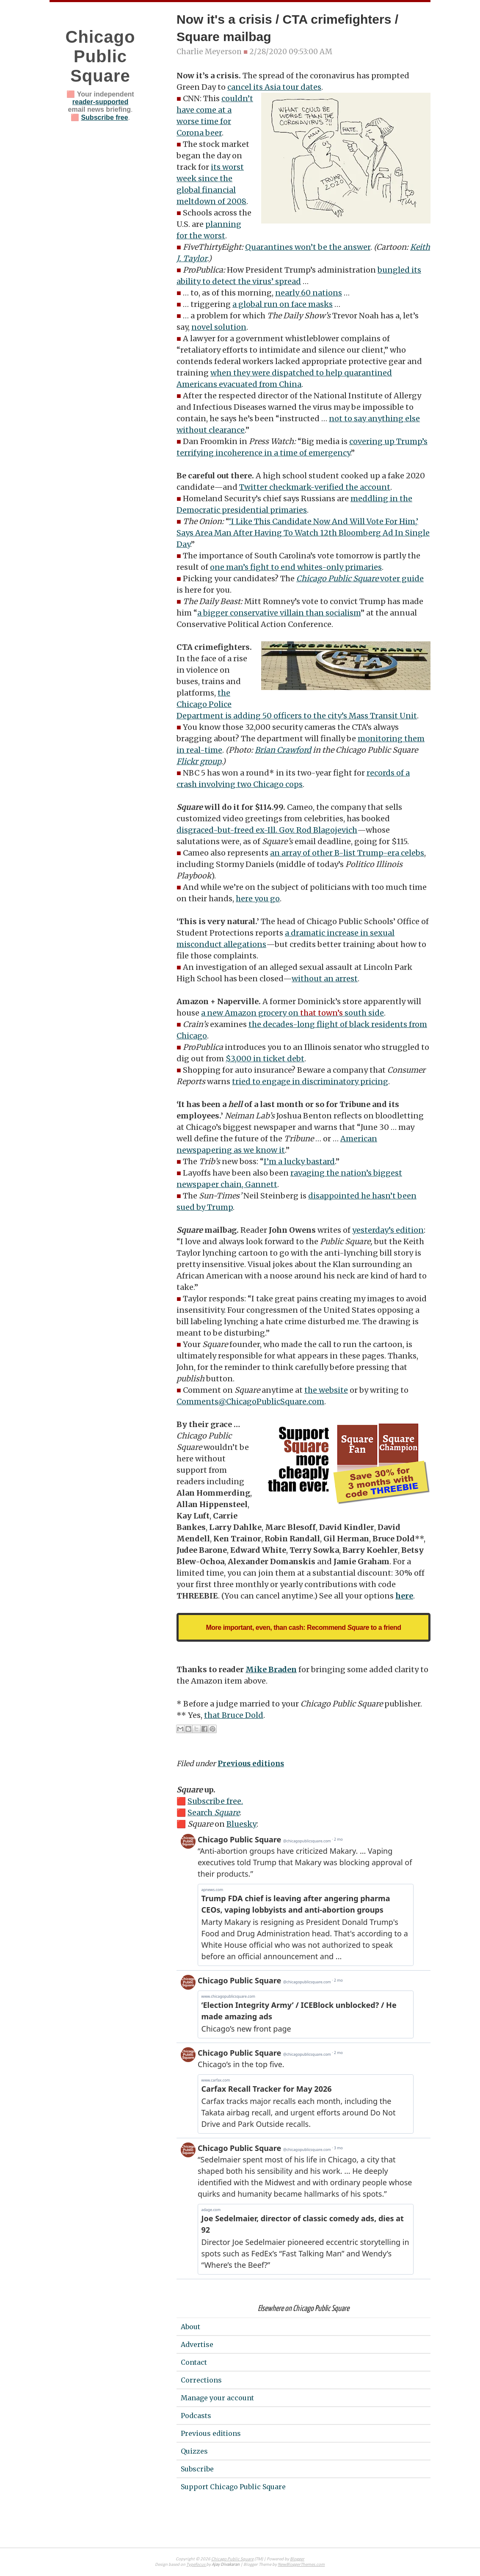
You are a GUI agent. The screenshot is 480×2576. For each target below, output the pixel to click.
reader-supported (100, 101)
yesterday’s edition (388, 1230)
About (190, 2326)
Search (214, 1812)
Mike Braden (271, 1669)
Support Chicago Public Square (233, 2486)
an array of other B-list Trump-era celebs (347, 853)
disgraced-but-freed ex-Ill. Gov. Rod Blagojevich (267, 830)
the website (326, 1390)
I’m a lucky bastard (299, 1161)
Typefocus (196, 2564)
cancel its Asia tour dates (274, 87)
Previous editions (251, 1763)
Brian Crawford (283, 750)
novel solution (218, 327)
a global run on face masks (282, 304)
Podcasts (196, 2415)
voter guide (360, 578)
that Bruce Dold (233, 1715)
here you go (258, 898)
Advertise (197, 2344)
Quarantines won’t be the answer (307, 247)
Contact (194, 2362)
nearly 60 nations (308, 293)
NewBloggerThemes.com (301, 2564)
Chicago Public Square (100, 56)
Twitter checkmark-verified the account (314, 487)
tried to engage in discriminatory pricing (310, 1081)
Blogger (297, 2559)
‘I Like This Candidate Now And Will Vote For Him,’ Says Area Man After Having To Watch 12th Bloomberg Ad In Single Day (303, 532)
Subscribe (197, 2469)
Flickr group (199, 761)
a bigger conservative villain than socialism (279, 613)
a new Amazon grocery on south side (292, 1013)
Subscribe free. (215, 1801)
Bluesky (241, 1824)
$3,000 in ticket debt (265, 1058)
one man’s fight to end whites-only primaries (296, 567)
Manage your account (217, 2398)
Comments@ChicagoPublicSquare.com (250, 1401)
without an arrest (325, 978)
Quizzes (194, 2451)
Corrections (201, 2380)
